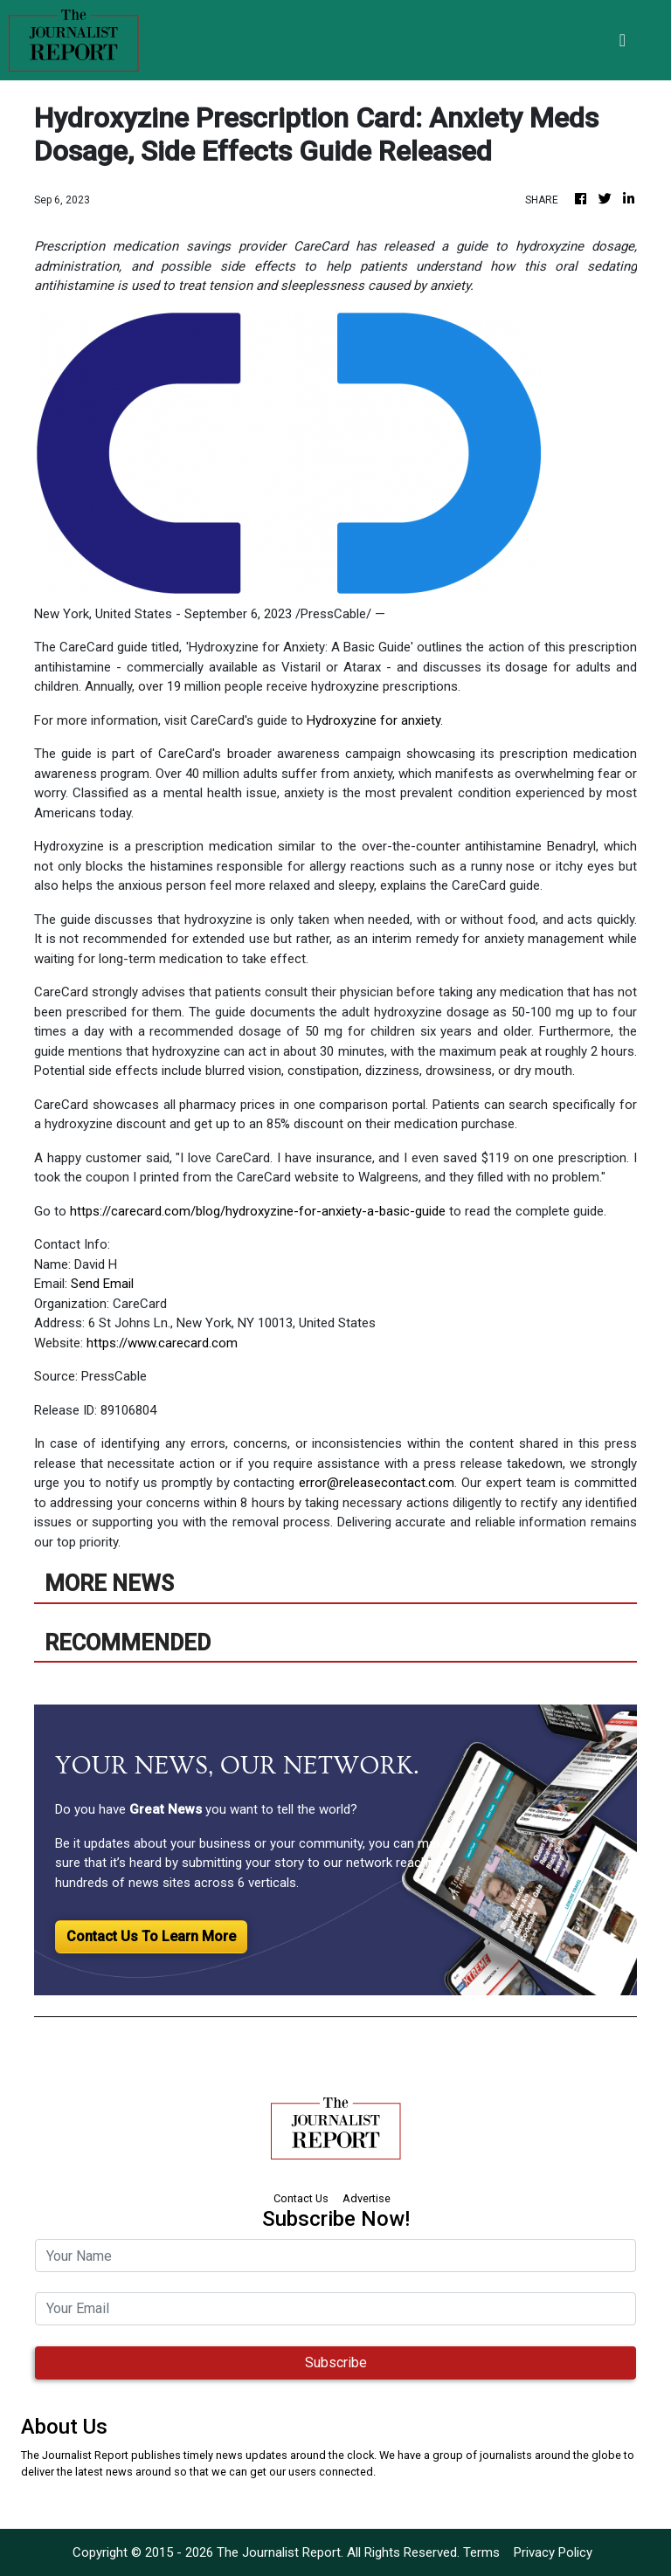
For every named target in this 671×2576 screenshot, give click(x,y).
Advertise (366, 2198)
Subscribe (336, 2362)
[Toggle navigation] (622, 40)
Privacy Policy (553, 2552)
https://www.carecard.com (162, 1343)
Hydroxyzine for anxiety (373, 720)
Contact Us (301, 2198)
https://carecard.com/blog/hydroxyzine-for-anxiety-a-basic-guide (258, 1211)
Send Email (102, 1283)
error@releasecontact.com (376, 1483)
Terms (481, 2552)
